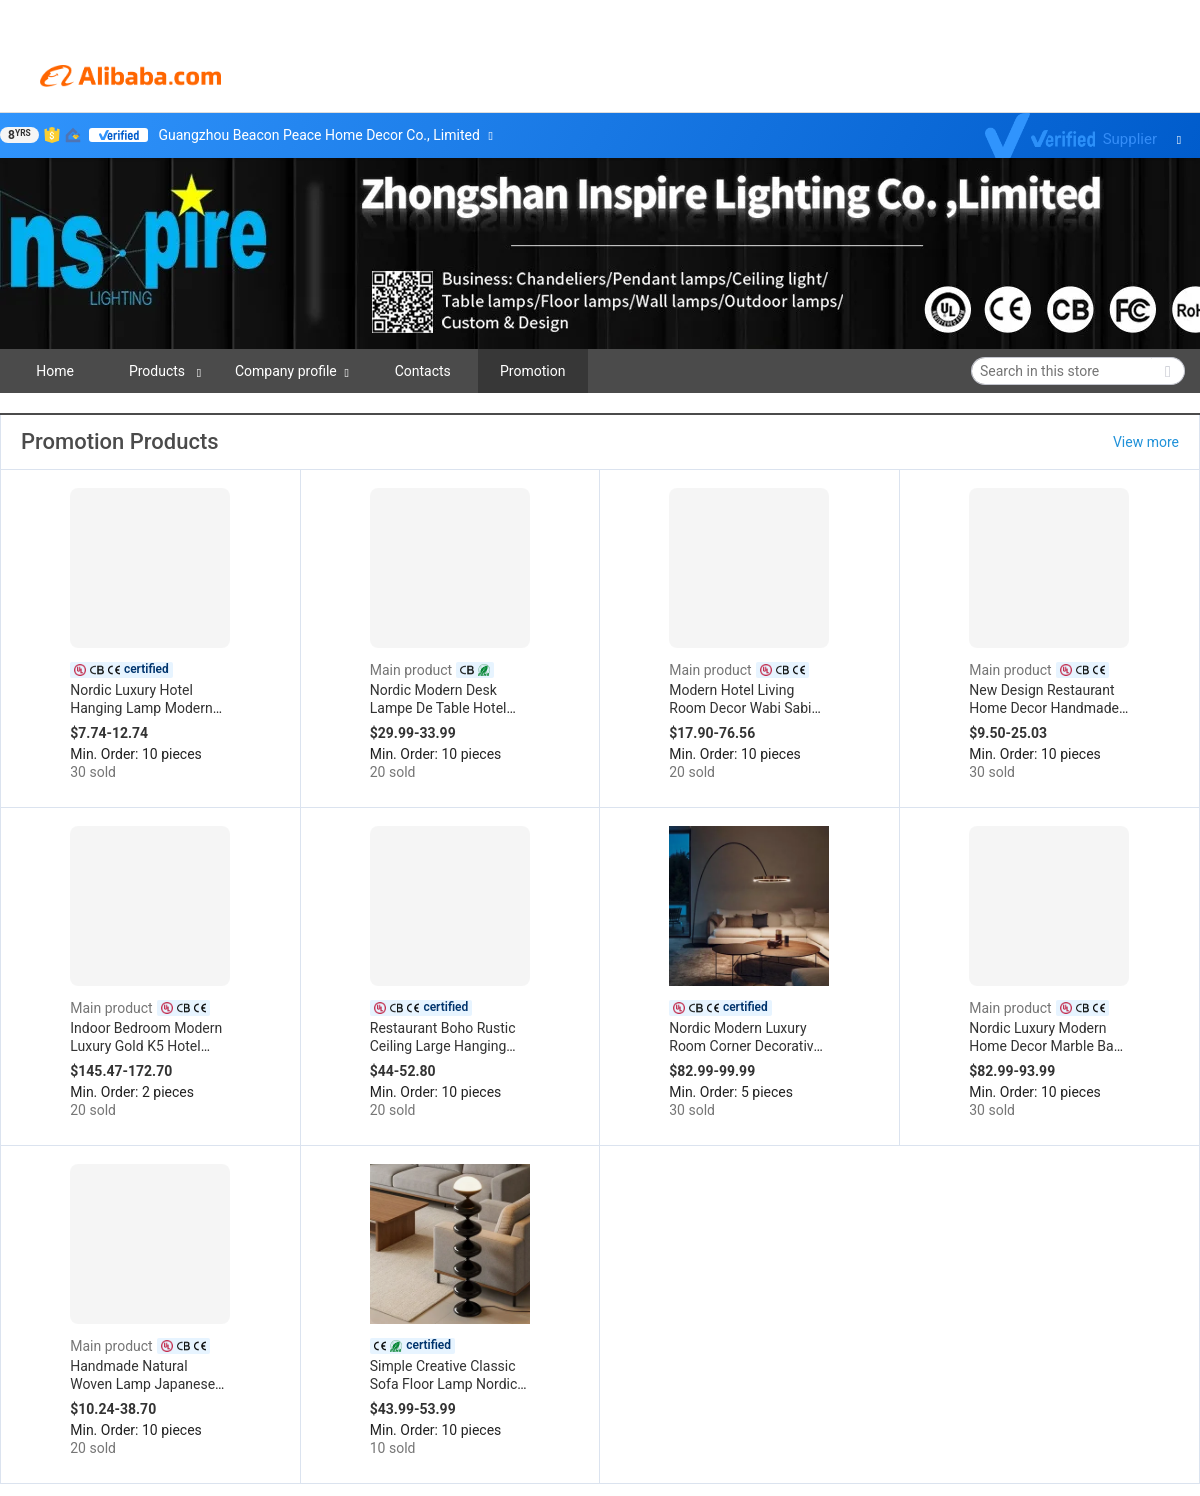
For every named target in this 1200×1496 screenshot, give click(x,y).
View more (1146, 442)
